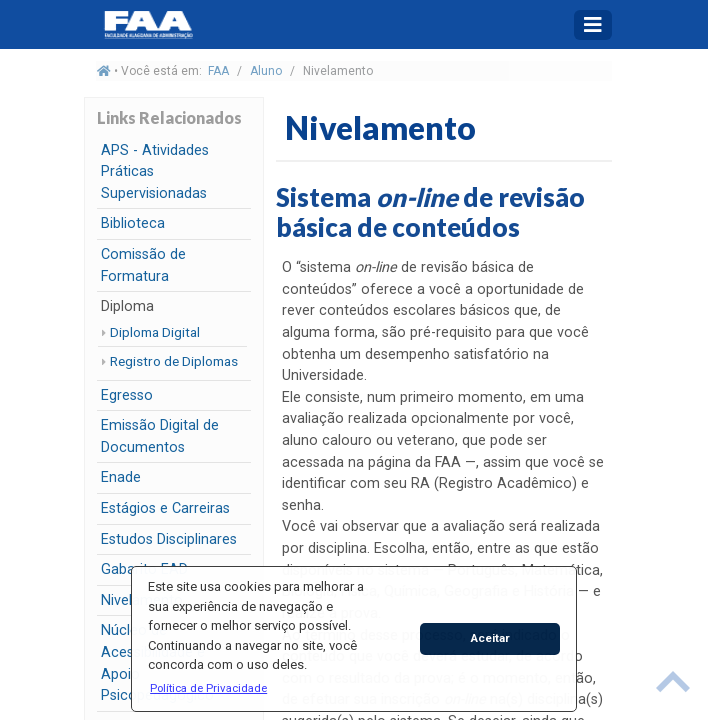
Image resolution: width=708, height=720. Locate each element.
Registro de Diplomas (174, 361)
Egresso (127, 395)
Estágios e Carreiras (165, 508)
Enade (121, 477)
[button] (209, 688)
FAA (218, 71)
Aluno (266, 71)
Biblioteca (133, 223)
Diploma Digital (155, 332)
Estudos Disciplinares (169, 539)
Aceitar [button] (490, 638)
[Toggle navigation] (593, 25)
